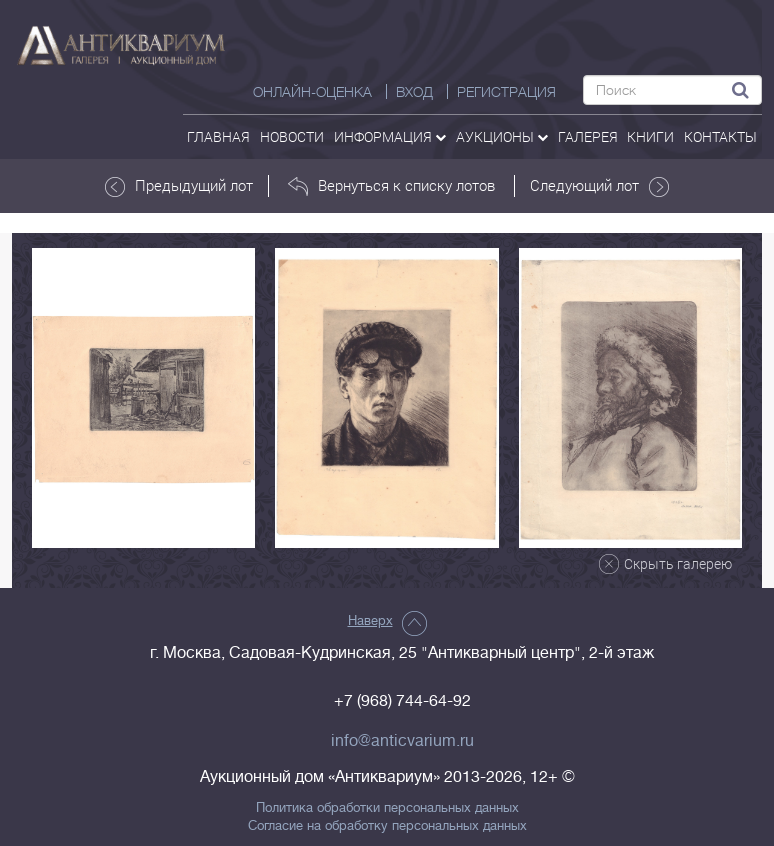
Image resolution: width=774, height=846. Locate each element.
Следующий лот (599, 186)
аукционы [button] (502, 136)
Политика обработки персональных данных (387, 808)
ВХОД (414, 92)
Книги (650, 136)
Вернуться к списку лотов (391, 186)
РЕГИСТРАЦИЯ (506, 92)
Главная (218, 136)
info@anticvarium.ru (402, 741)
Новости (292, 136)
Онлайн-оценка (312, 92)
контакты (720, 136)
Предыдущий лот (179, 186)
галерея (588, 136)
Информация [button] (390, 136)
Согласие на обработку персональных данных (387, 826)
